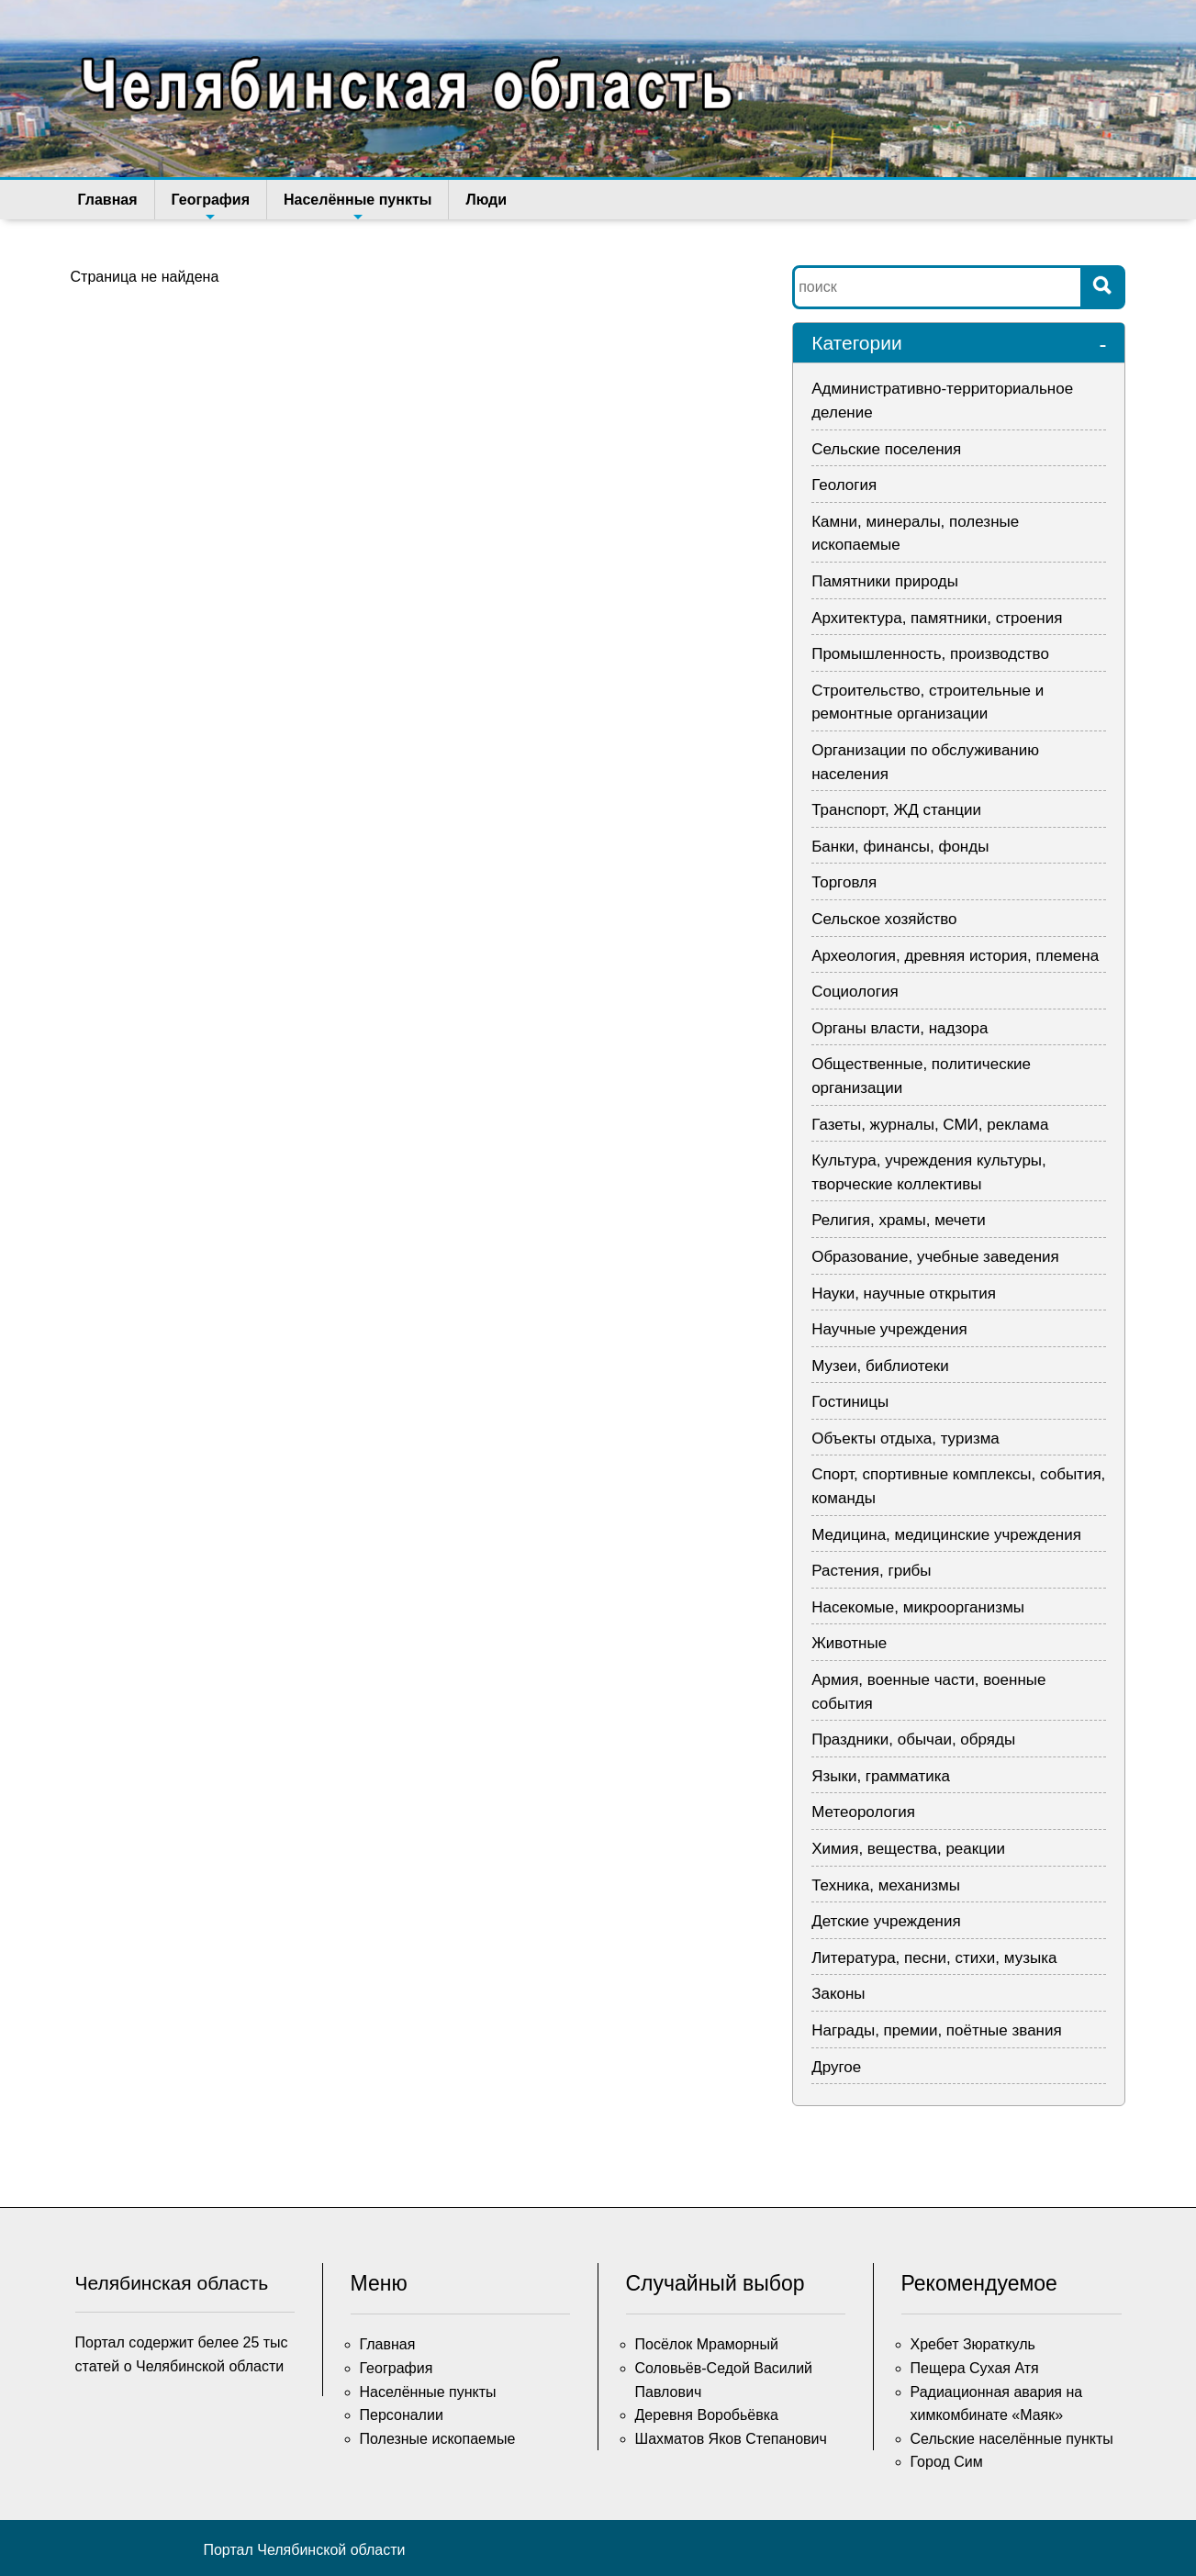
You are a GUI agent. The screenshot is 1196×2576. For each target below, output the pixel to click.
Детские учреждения (886, 1921)
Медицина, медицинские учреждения (946, 1535)
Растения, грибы (871, 1570)
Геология (844, 485)
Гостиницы (850, 1402)
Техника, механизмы (885, 1885)
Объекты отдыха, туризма (905, 1438)
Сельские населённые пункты (1012, 2439)
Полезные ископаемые (438, 2439)
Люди (486, 199)
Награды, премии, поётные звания (936, 2030)
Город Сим (947, 2462)
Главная (108, 199)
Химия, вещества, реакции (908, 1848)
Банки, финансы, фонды (900, 846)
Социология (855, 991)
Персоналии (401, 2415)
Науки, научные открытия (903, 1293)
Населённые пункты (357, 205)
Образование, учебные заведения (935, 1257)
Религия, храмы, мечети (898, 1220)
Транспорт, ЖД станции (896, 810)
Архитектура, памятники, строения (936, 618)
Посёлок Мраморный (706, 2344)
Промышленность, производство (930, 654)
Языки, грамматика (880, 1776)
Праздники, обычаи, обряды (913, 1739)
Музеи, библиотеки (880, 1366)
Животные (849, 1643)
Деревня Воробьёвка (707, 2415)
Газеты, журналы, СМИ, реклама (929, 1124)
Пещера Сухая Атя (975, 2368)
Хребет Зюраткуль (973, 2344)
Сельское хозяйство (883, 919)
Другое (836, 2067)
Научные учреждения (889, 1329)
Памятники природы (884, 581)
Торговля (844, 882)
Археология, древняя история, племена (955, 956)
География (211, 205)
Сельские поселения (886, 449)
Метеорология (863, 1812)
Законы (838, 1993)
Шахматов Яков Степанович (731, 2439)
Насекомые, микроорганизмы (917, 1607)
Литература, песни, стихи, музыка (933, 1958)
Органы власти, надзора (899, 1028)
